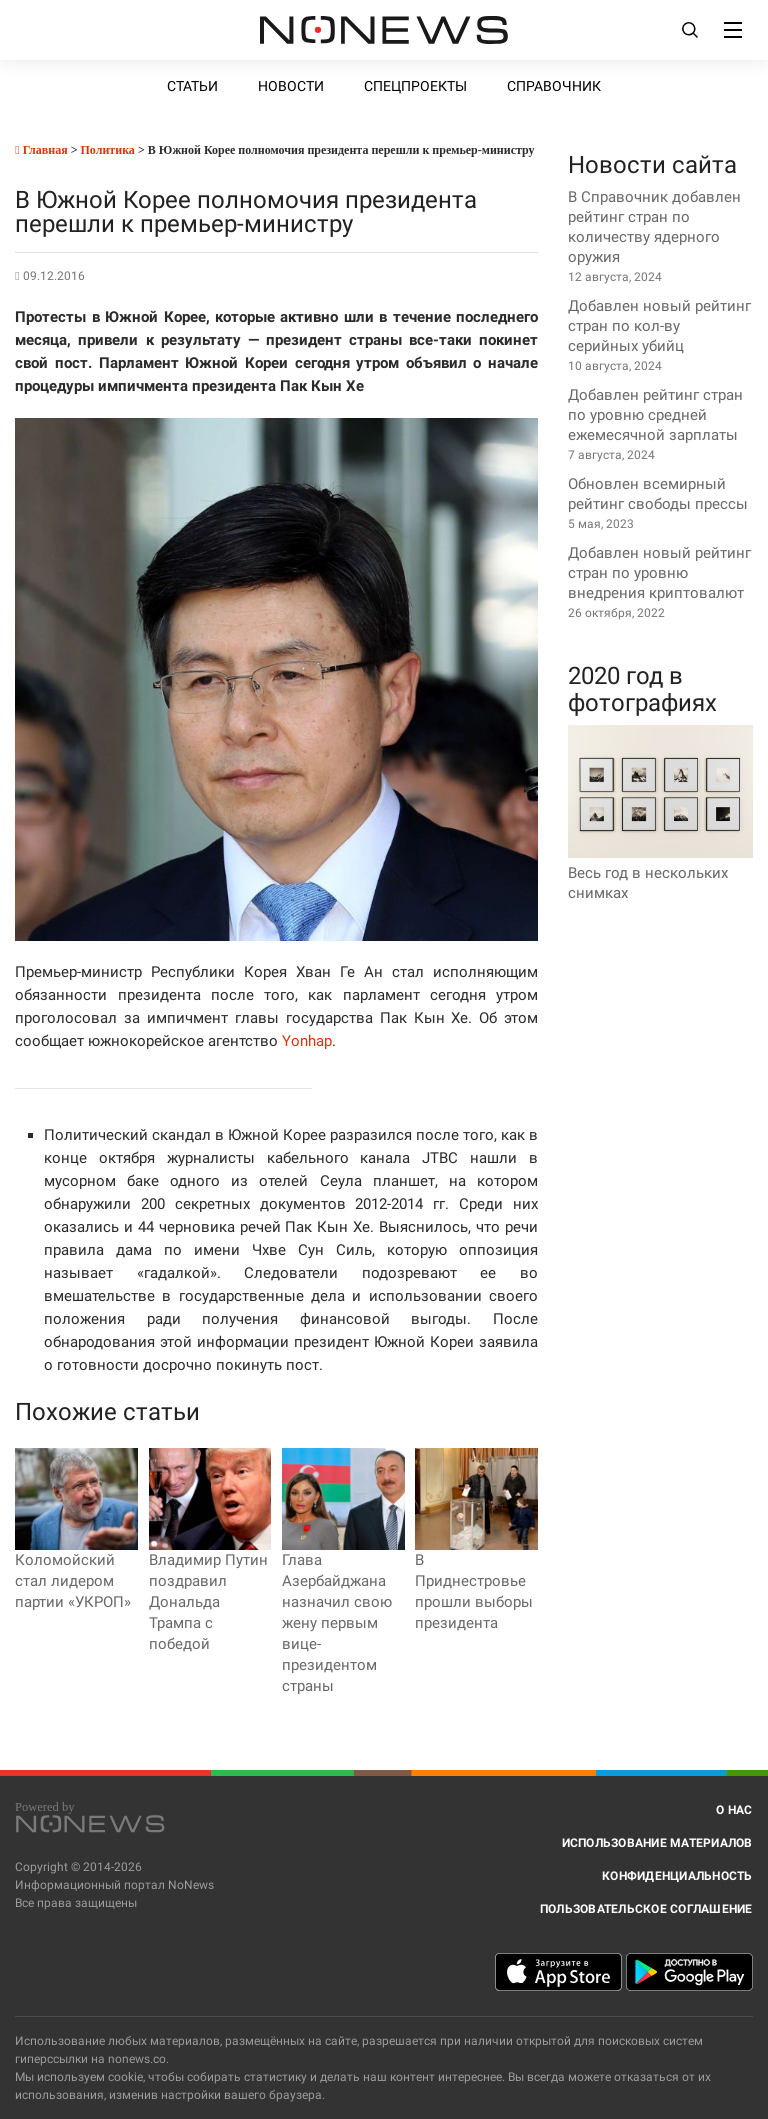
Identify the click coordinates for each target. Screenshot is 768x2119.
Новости (291, 86)
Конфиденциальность (677, 1876)
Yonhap (307, 1041)
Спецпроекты (415, 86)
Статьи (192, 86)
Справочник (554, 86)
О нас (734, 1810)
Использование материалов (657, 1843)
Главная (41, 150)
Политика (108, 150)
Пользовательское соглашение (646, 1909)
